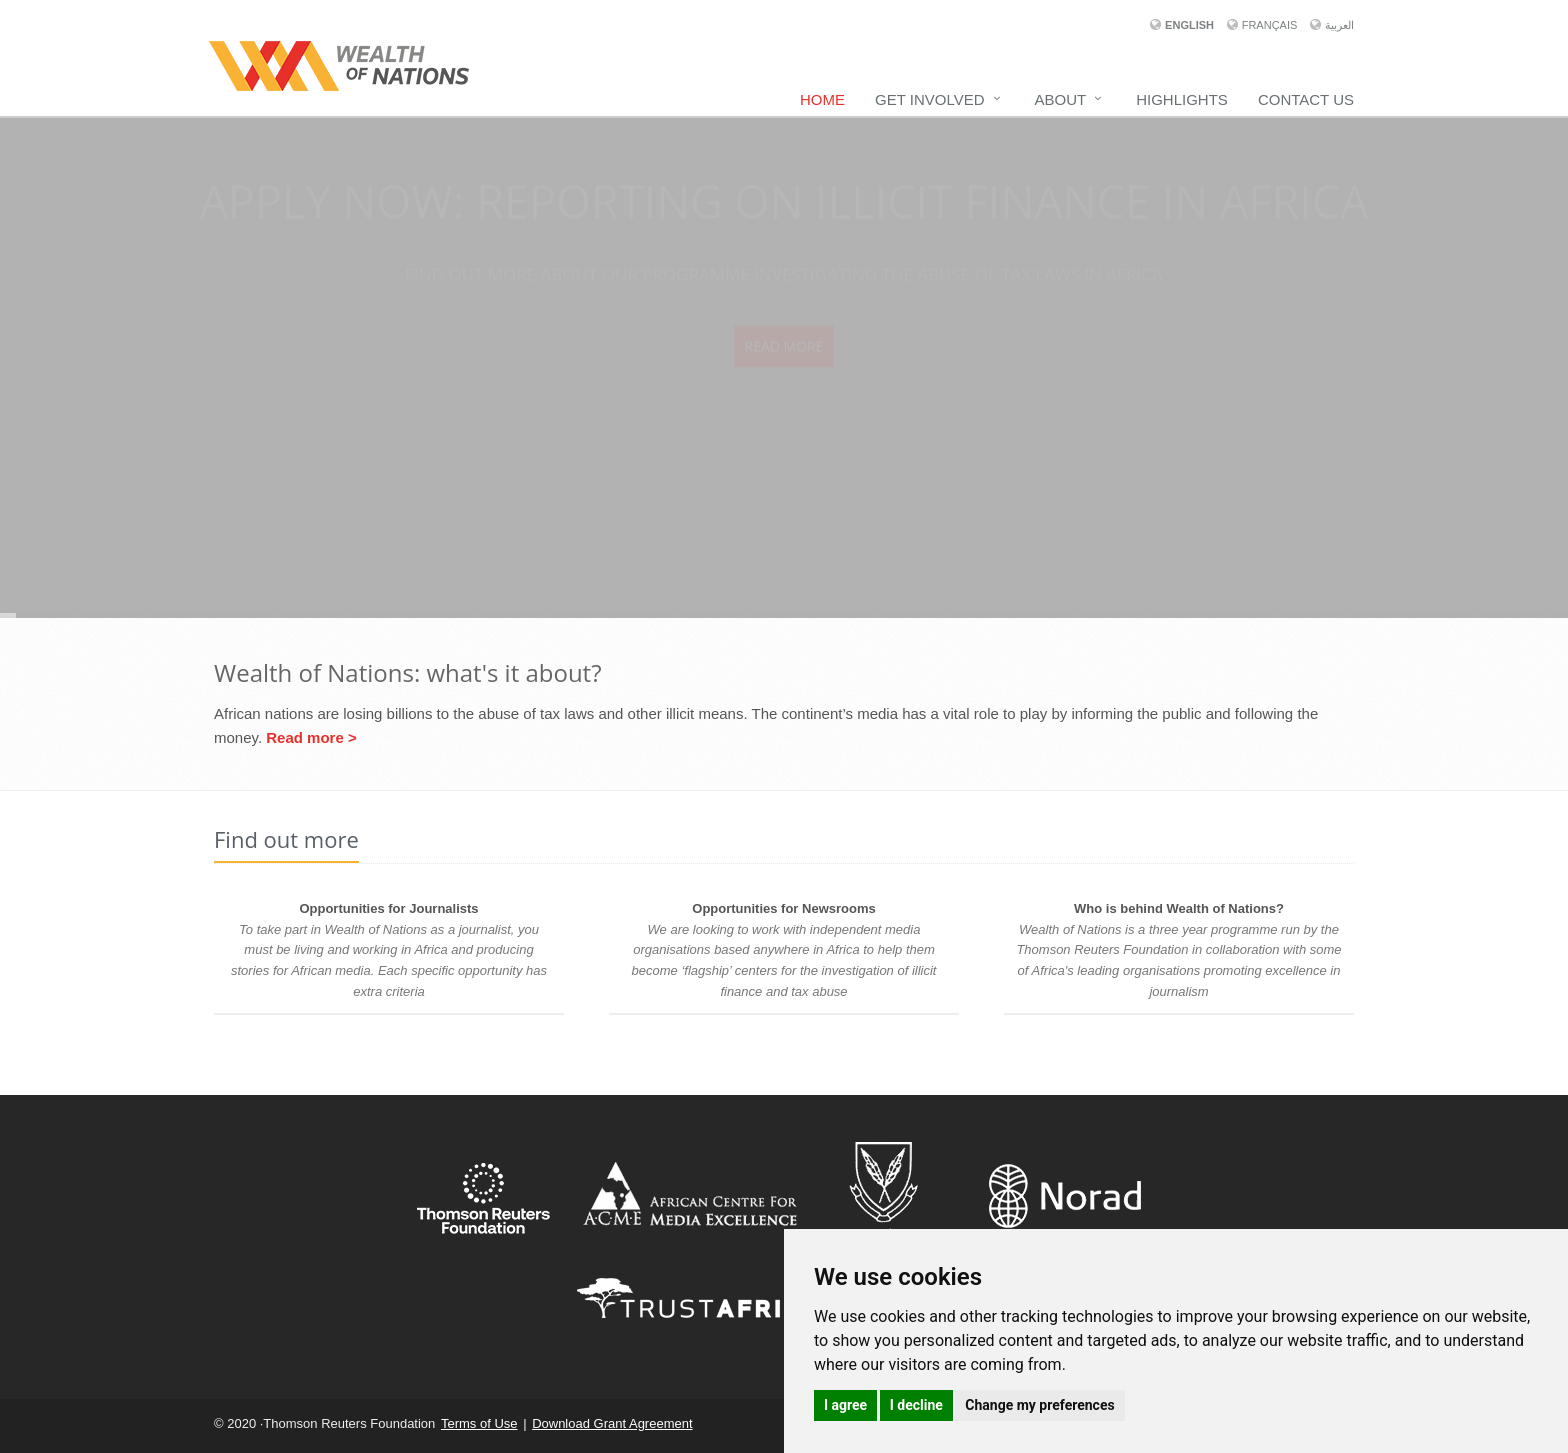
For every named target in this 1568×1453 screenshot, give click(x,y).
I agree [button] (845, 1405)
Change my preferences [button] (1039, 1405)
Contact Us (1306, 99)
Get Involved (929, 99)
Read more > (311, 737)
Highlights (1182, 99)
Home (822, 99)
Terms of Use (479, 1423)
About (1061, 99)
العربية (1339, 25)
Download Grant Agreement (612, 1423)
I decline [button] (916, 1405)
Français (1271, 25)
